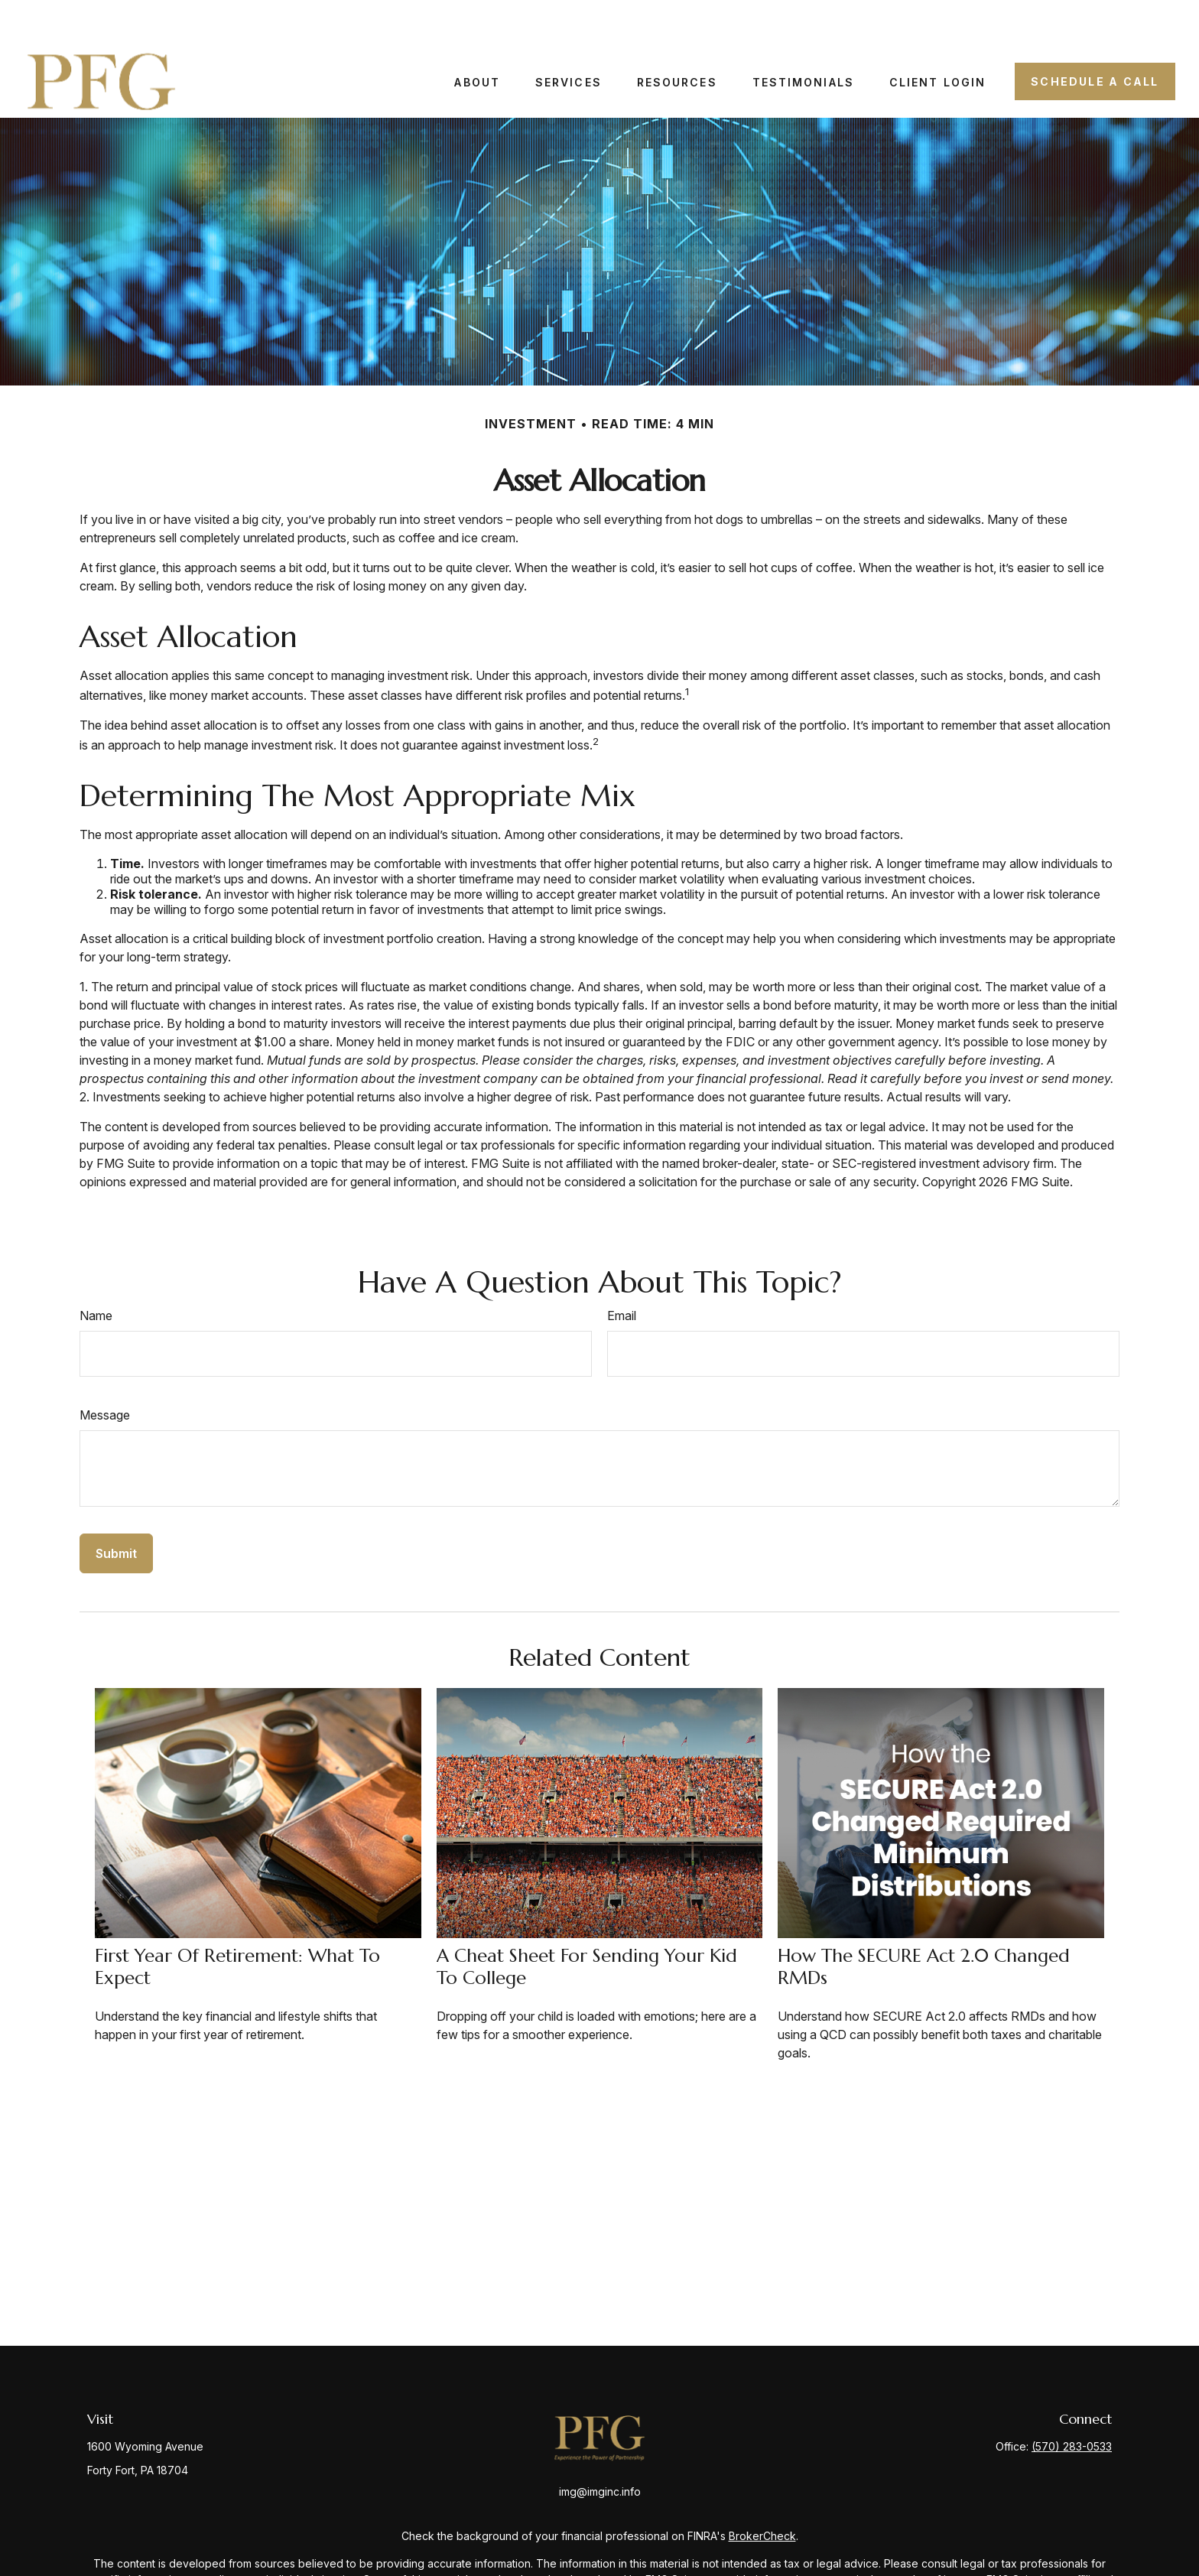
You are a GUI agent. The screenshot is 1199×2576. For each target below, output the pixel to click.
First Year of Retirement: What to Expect (237, 1921)
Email (621, 1270)
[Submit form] (116, 1508)
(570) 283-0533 (1072, 2401)
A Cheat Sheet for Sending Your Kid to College (587, 1921)
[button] (477, 36)
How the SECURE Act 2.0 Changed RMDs (924, 1921)
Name (96, 1270)
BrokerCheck (762, 2490)
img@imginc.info (600, 2446)
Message (105, 1369)
